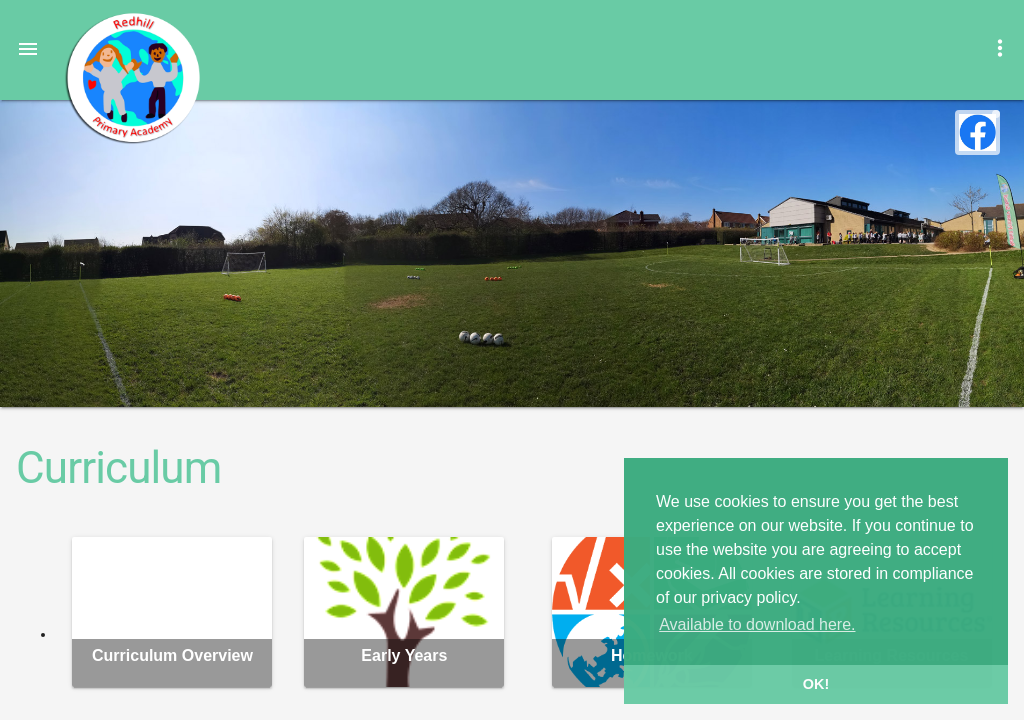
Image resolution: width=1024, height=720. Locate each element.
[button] (28, 48)
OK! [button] (816, 684)
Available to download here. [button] (757, 624)
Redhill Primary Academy (132, 78)
